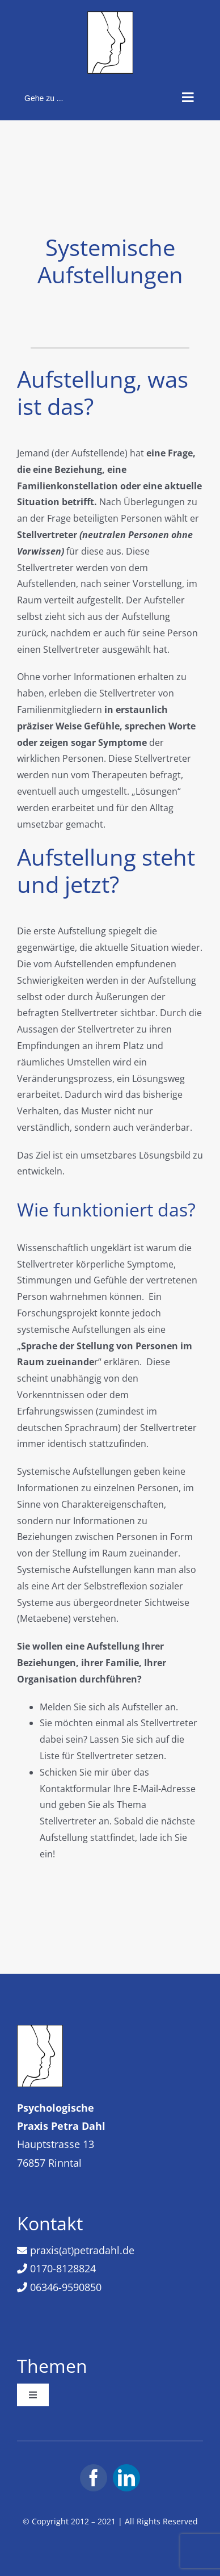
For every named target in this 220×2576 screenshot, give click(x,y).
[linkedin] (126, 2477)
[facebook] (93, 2477)
